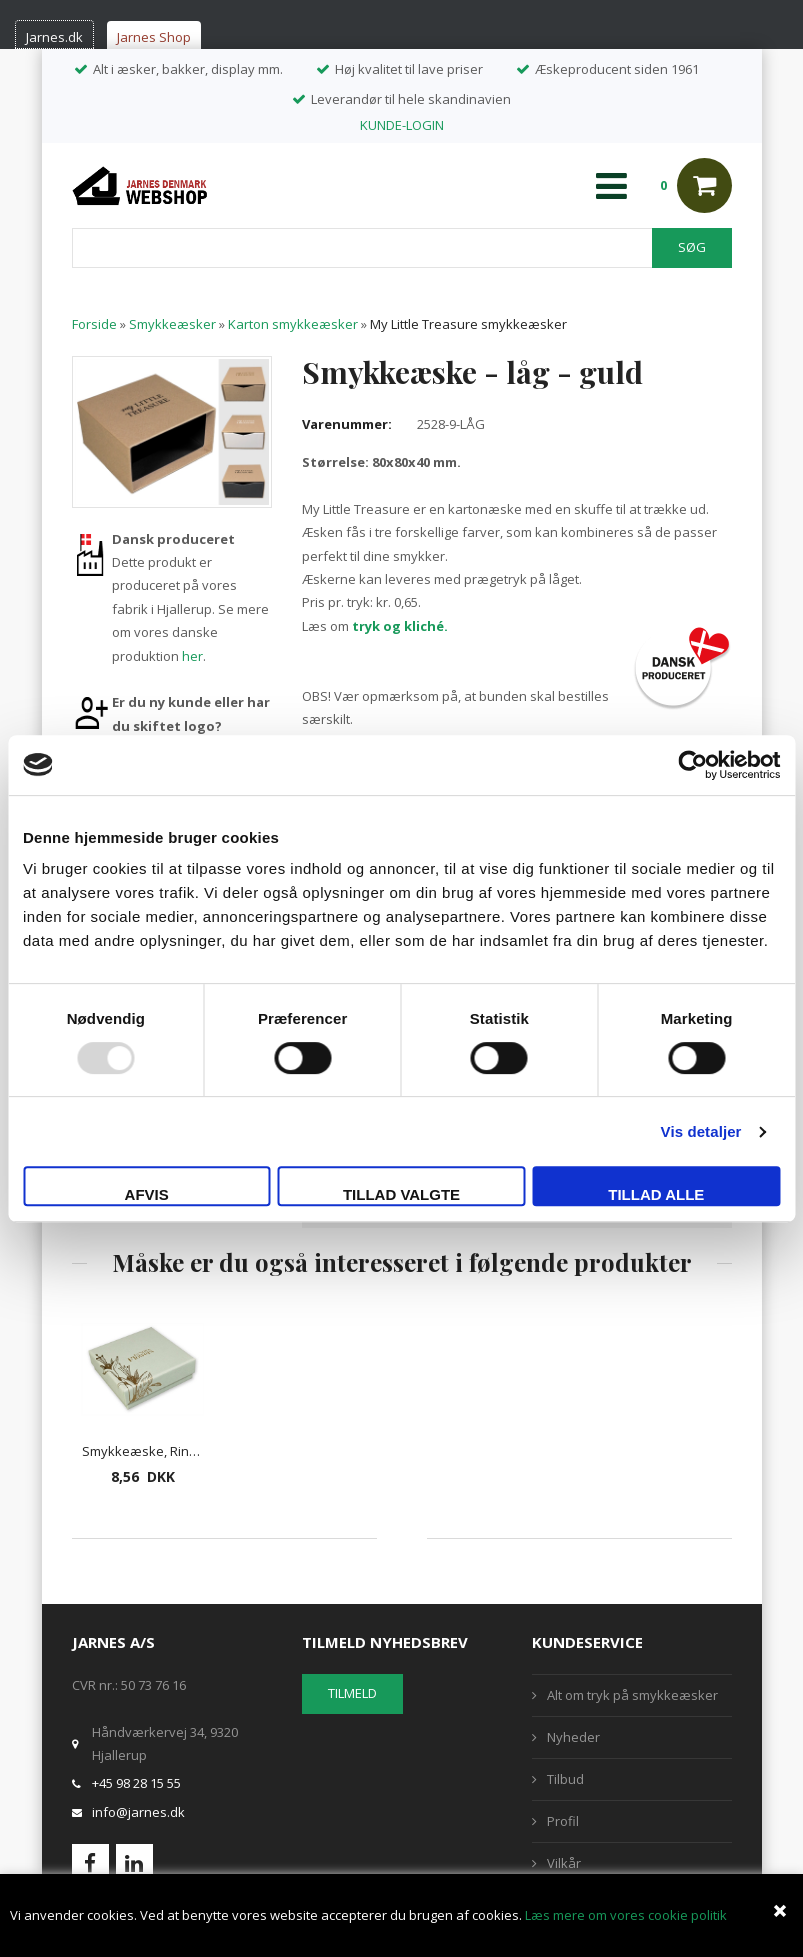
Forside (94, 324)
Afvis (147, 1194)
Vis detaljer (701, 1131)
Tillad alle (656, 1194)
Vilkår (564, 1863)
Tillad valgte (401, 1194)
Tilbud (565, 1779)
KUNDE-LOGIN (402, 125)
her (192, 656)
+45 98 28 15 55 (136, 1783)
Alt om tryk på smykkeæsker (632, 1695)
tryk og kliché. (400, 626)
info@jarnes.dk (138, 1812)
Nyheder (573, 1737)
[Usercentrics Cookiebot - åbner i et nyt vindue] (692, 765)
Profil (563, 1821)
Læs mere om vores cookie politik (626, 1915)
